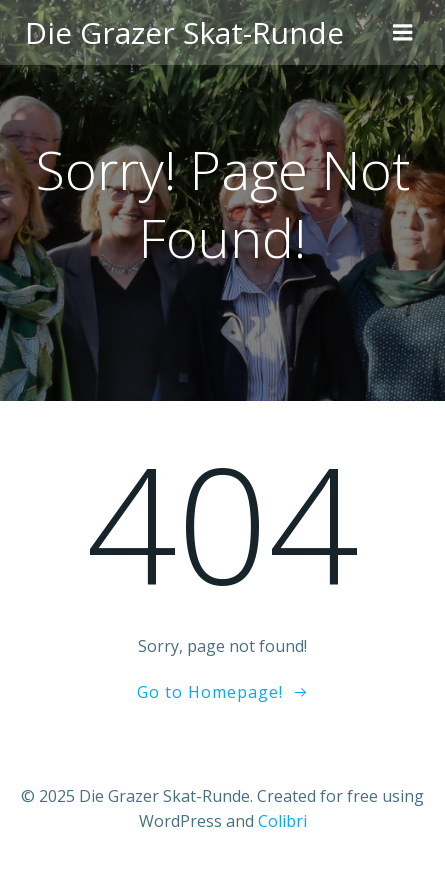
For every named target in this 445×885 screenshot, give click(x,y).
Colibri (282, 821)
